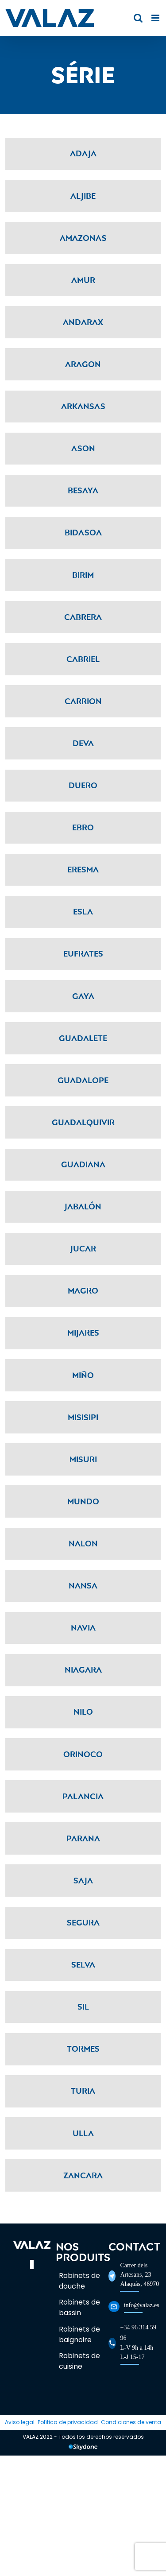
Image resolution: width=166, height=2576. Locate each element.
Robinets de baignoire (79, 2334)
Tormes (83, 2048)
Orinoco (83, 1754)
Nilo (83, 1711)
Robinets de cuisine (79, 2361)
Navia (83, 1627)
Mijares (83, 1332)
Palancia (83, 1796)
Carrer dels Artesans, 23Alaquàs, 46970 (139, 2274)
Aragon (83, 364)
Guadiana (83, 1164)
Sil (83, 2006)
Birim (83, 574)
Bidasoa (83, 532)
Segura (83, 1922)
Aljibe (83, 195)
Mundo (83, 1501)
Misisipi (83, 1417)
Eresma (83, 869)
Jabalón (83, 1206)
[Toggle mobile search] (138, 18)
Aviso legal (20, 2422)
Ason (83, 448)
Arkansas (83, 406)
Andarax (83, 322)
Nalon (83, 1543)
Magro (83, 1290)
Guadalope (83, 1080)
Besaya (83, 490)
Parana (83, 1838)
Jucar (83, 1248)
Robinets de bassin (79, 2307)
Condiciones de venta (131, 2422)
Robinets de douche (79, 2280)
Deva (83, 743)
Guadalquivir (83, 1122)
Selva (83, 1964)
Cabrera (83, 617)
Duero (83, 785)
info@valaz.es (141, 2305)
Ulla (83, 2133)
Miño (83, 1375)
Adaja (83, 153)
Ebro (83, 827)
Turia (83, 2090)
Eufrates (83, 953)
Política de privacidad (68, 2422)
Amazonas (83, 237)
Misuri (83, 1459)
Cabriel (83, 659)
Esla (83, 911)
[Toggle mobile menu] (156, 18)
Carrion (83, 701)
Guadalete (83, 1038)
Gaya (83, 996)
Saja (83, 1880)
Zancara (83, 2175)
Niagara (83, 1669)
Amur (83, 280)
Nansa (83, 1585)
